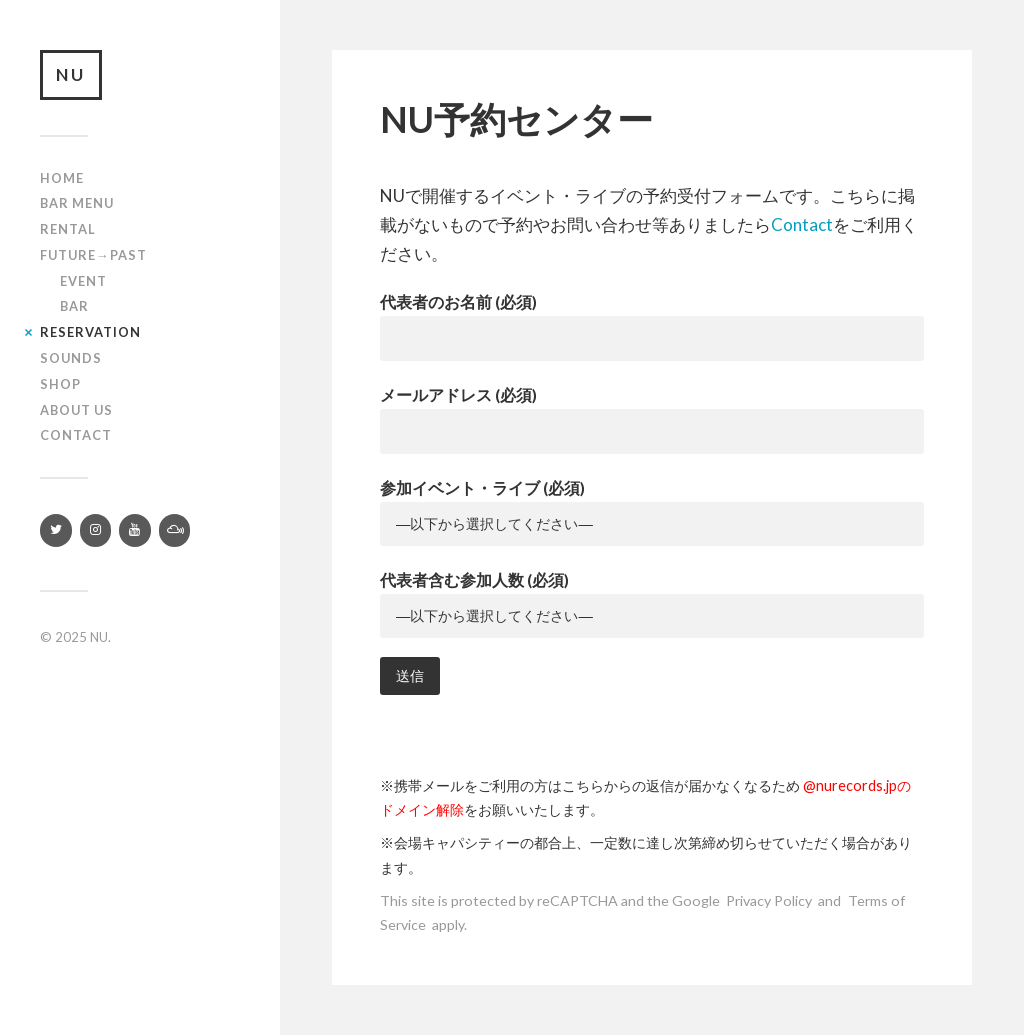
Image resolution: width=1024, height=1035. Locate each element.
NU (71, 74)
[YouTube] (135, 530)
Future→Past (93, 255)
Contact (76, 435)
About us (76, 410)
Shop (60, 384)
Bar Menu (77, 203)
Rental (68, 229)
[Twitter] (56, 530)
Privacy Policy (769, 900)
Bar (74, 306)
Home (62, 178)
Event (83, 281)
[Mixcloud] (175, 530)
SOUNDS (71, 358)
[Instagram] (96, 530)
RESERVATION (90, 332)
